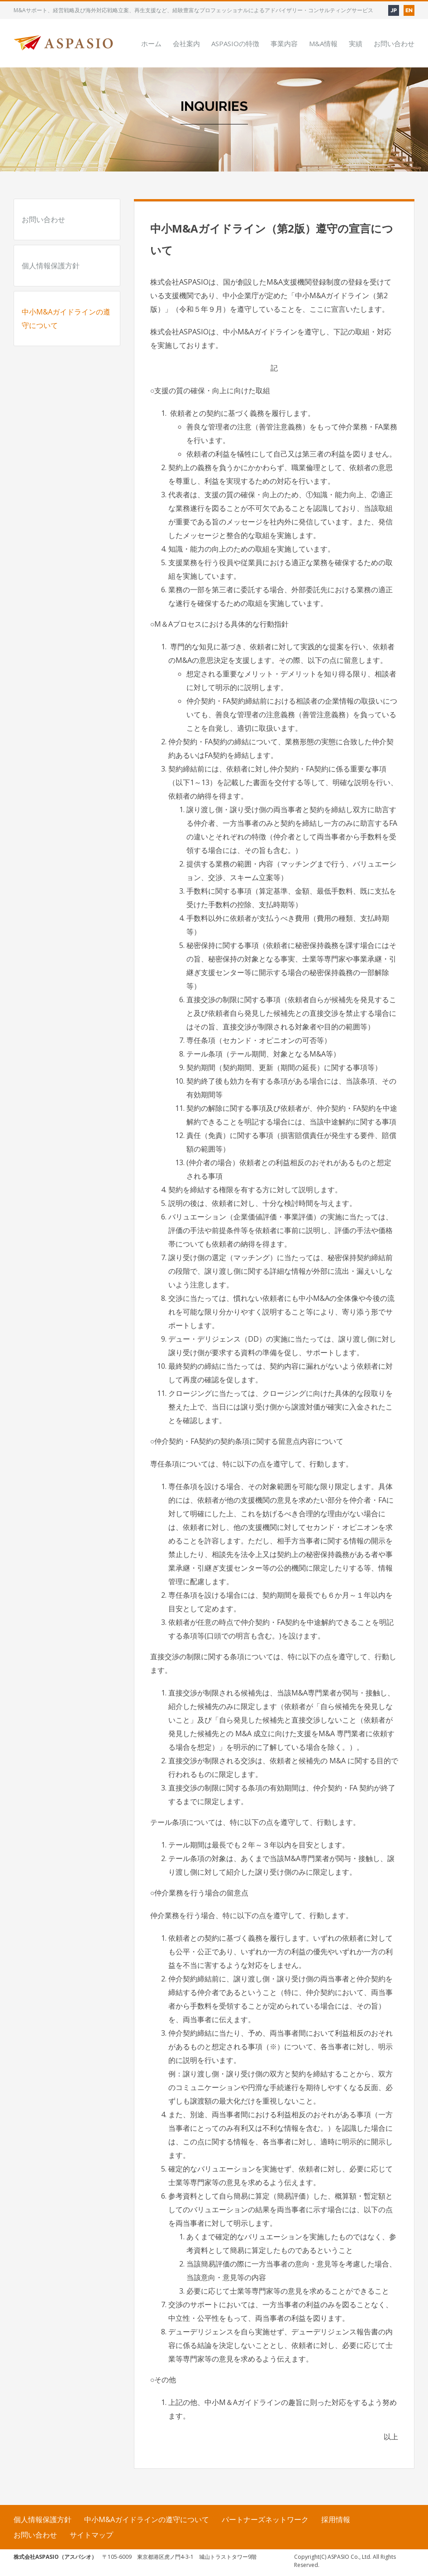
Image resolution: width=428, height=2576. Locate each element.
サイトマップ (91, 2535)
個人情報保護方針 (51, 266)
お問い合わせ (43, 219)
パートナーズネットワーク (265, 2519)
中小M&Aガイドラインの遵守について (66, 318)
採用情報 (335, 2519)
